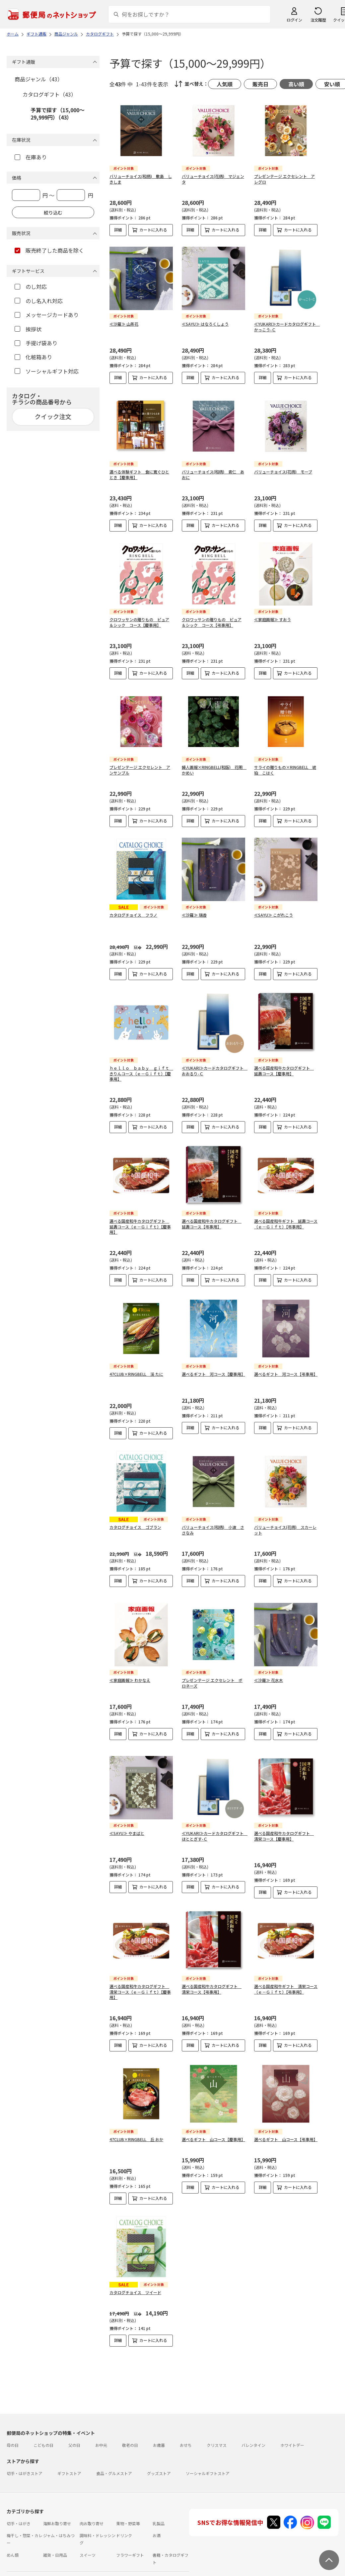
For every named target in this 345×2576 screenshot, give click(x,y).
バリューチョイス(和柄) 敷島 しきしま (140, 179)
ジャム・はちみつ (59, 2514)
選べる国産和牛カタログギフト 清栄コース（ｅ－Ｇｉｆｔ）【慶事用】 (140, 1981)
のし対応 (31, 287)
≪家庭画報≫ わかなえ (129, 1675)
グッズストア (159, 2451)
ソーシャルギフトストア (208, 2451)
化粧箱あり (33, 357)
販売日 (260, 84)
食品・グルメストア (114, 2451)
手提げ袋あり (36, 343)
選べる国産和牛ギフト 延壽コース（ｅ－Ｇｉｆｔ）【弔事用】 (285, 1223)
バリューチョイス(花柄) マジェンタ (213, 179)
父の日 (74, 2423)
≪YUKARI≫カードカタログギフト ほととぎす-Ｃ (214, 1825)
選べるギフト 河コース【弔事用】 (285, 1374)
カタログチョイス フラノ (133, 915)
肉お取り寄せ (92, 2502)
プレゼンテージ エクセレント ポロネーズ (212, 1677)
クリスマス (217, 2423)
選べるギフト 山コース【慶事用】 (213, 2128)
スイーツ (88, 2533)
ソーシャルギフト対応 (47, 371)
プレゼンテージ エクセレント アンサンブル (139, 770)
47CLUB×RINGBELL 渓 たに (136, 1374)
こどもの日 (43, 2423)
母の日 (13, 2423)
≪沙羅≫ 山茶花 (123, 324)
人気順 (225, 84)
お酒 (157, 2514)
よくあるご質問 (51, 2560)
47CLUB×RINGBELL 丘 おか (136, 2128)
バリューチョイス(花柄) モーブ (283, 471)
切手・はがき (19, 2502)
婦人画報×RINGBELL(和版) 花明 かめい (214, 770)
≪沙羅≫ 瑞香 (194, 915)
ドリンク (124, 2514)
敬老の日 (130, 2423)
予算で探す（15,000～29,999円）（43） (58, 113)
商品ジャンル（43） (39, 79)
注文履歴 (318, 20)
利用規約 (15, 2572)
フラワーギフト (130, 2533)
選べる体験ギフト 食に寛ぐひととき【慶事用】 (139, 474)
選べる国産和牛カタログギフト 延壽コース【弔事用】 (212, 1223)
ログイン (294, 20)
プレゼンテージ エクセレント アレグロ (284, 179)
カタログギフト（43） (49, 94)
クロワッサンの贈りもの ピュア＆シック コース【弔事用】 (212, 622)
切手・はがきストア (24, 2451)
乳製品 (159, 2502)
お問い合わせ (84, 2560)
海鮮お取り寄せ (57, 2502)
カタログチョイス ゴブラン (135, 1527)
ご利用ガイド (19, 2560)
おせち (186, 2423)
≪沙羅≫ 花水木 (268, 1675)
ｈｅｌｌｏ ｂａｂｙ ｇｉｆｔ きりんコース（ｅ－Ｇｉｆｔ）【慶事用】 (141, 1073)
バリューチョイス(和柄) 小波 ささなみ (213, 1530)
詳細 (118, 229)
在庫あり (31, 157)
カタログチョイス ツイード (135, 2282)
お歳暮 (159, 2423)
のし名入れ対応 (39, 301)
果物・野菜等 (128, 2502)
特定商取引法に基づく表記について (111, 2572)
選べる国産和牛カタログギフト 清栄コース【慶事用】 (284, 1825)
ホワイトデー (292, 2423)
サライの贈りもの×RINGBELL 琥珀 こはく (285, 770)
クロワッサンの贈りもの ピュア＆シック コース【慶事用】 (139, 622)
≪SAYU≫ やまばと (126, 1822)
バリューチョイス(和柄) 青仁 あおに (213, 474)
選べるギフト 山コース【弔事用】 (285, 2128)
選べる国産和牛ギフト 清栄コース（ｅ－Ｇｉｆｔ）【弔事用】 (285, 1978)
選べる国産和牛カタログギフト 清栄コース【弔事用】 (212, 1978)
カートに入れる (153, 229)
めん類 (13, 2533)
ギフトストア (69, 2451)
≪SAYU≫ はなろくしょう (205, 324)
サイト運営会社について (51, 2572)
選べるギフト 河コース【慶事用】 (213, 1374)
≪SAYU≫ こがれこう (273, 915)
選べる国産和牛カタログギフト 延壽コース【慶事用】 (284, 1070)
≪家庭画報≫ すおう (272, 619)
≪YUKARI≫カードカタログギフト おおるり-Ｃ (214, 1070)
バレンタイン (253, 2423)
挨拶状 (28, 329)
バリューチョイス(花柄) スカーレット (285, 1530)
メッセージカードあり (47, 315)
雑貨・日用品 (55, 2533)
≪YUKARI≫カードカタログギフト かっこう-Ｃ (287, 326)
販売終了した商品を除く (49, 250)
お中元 (101, 2423)
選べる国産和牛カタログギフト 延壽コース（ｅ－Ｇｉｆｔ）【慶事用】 (140, 1226)
